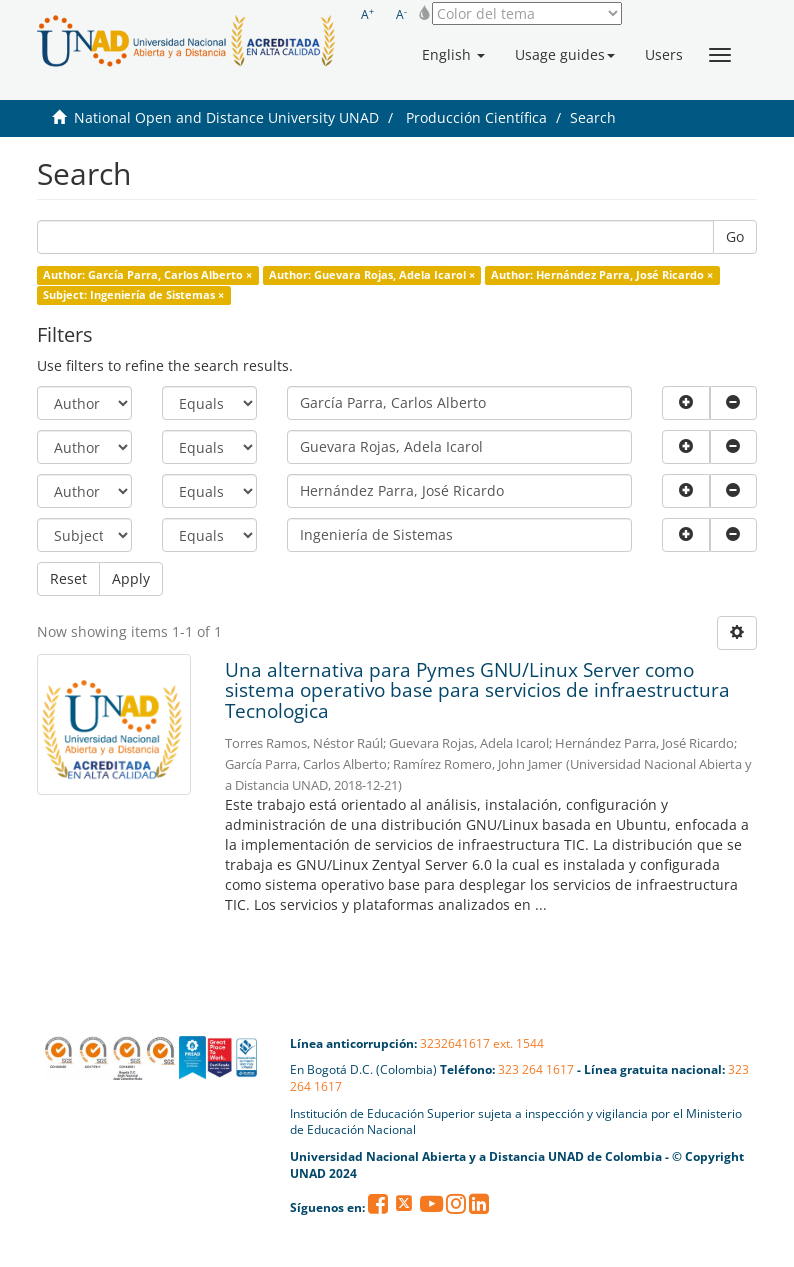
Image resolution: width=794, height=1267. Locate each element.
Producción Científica (476, 117)
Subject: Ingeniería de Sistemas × (133, 295)
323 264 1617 (536, 1069)
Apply (131, 578)
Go (735, 236)
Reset (68, 578)
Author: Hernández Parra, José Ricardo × (602, 275)
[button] (453, 55)
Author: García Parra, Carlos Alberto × (147, 275)
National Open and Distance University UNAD (226, 117)
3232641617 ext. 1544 (482, 1043)
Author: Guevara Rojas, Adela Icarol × (372, 275)
